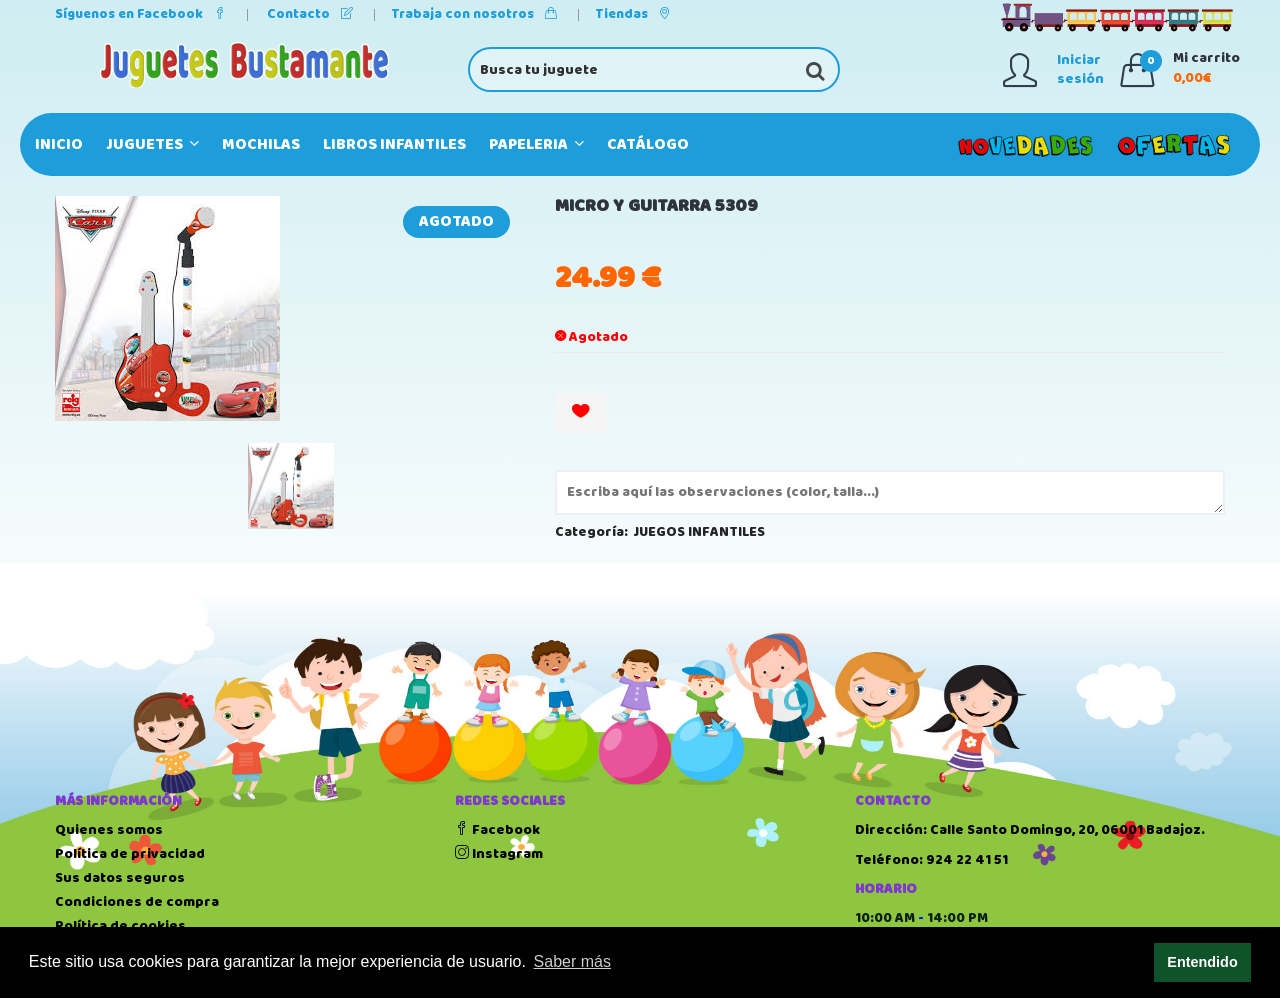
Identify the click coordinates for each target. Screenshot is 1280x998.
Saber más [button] (572, 961)
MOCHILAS (261, 144)
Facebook (497, 830)
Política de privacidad (130, 854)
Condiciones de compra (137, 902)
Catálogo (648, 144)
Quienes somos (109, 830)
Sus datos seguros (120, 878)
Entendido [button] (1202, 962)
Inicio (59, 144)
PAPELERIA (536, 144)
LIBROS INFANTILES (394, 144)
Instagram (499, 854)
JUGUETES (152, 144)
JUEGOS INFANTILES (699, 532)
